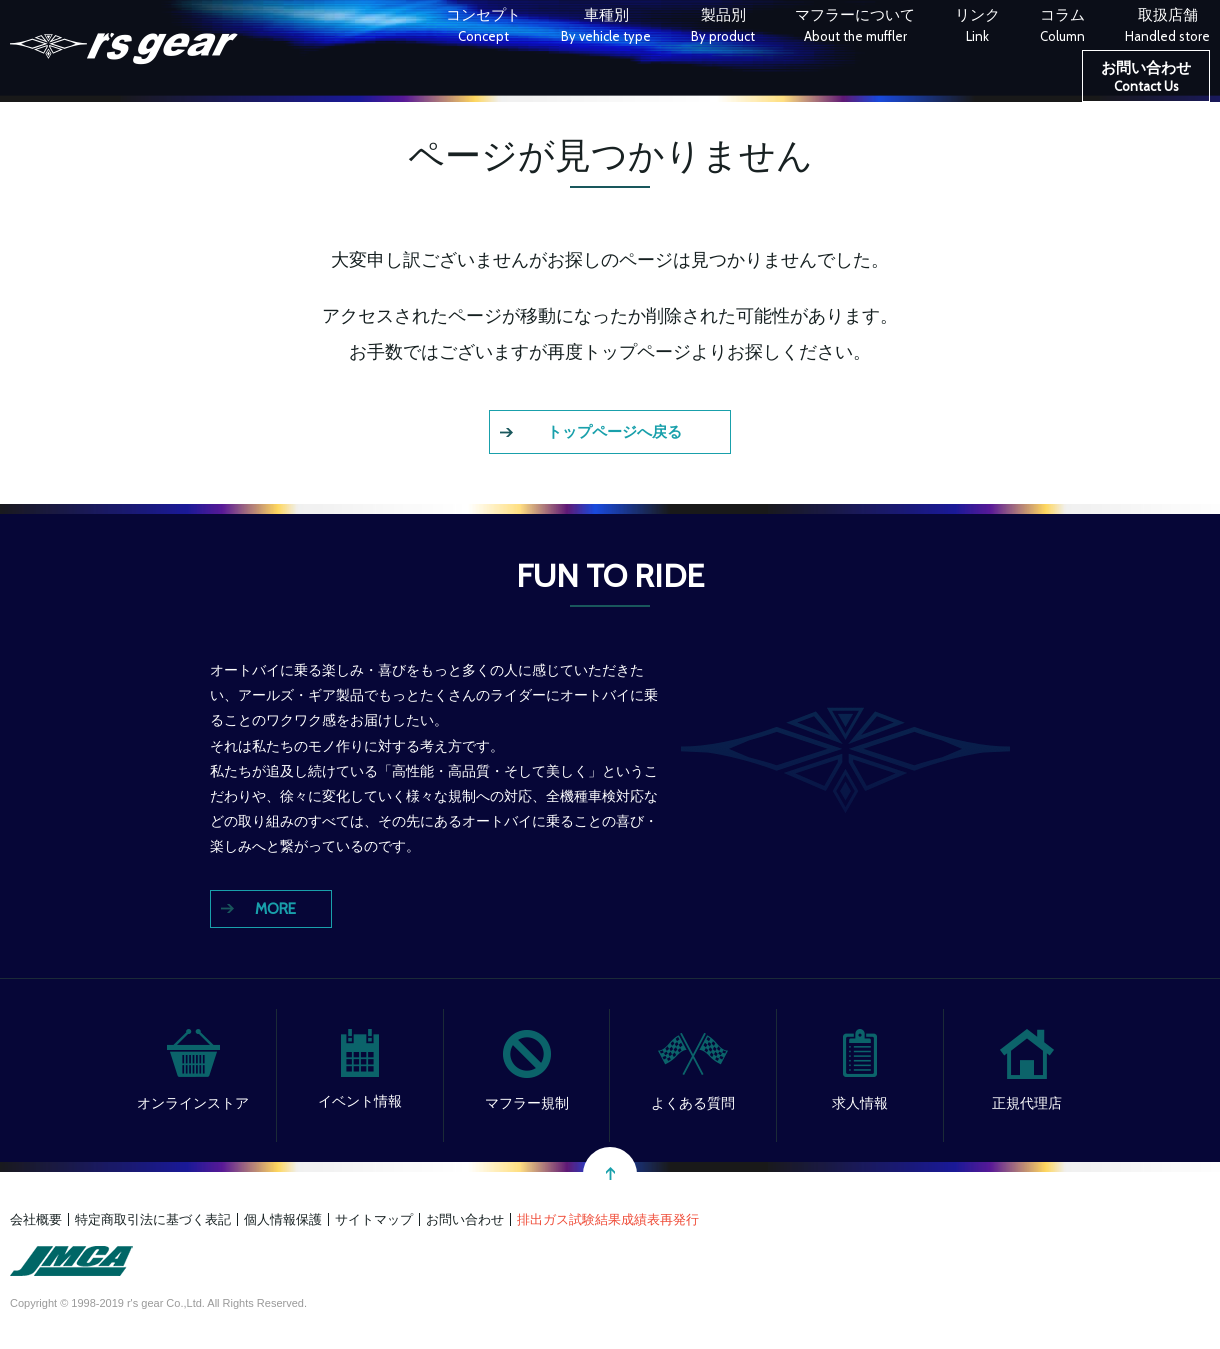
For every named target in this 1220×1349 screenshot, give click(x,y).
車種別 (606, 27)
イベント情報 (360, 1101)
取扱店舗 (1167, 27)
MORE (275, 909)
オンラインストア (193, 1103)
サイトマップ (374, 1219)
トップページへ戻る (614, 432)
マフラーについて (855, 27)
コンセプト (483, 27)
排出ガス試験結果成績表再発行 (608, 1219)
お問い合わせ (1146, 79)
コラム (1062, 27)
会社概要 (36, 1219)
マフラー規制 (527, 1103)
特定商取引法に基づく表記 (153, 1219)
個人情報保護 (283, 1219)
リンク (977, 27)
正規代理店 (1027, 1103)
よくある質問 (693, 1103)
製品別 (723, 27)
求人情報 (860, 1103)
